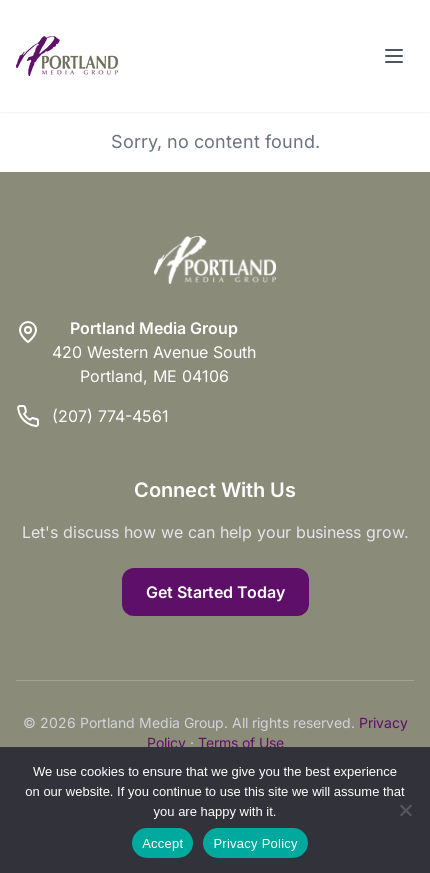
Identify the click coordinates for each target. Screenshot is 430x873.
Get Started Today (215, 592)
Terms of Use (241, 742)
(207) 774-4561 (110, 416)
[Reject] (405, 810)
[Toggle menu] (394, 56)
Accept (162, 843)
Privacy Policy (255, 843)
